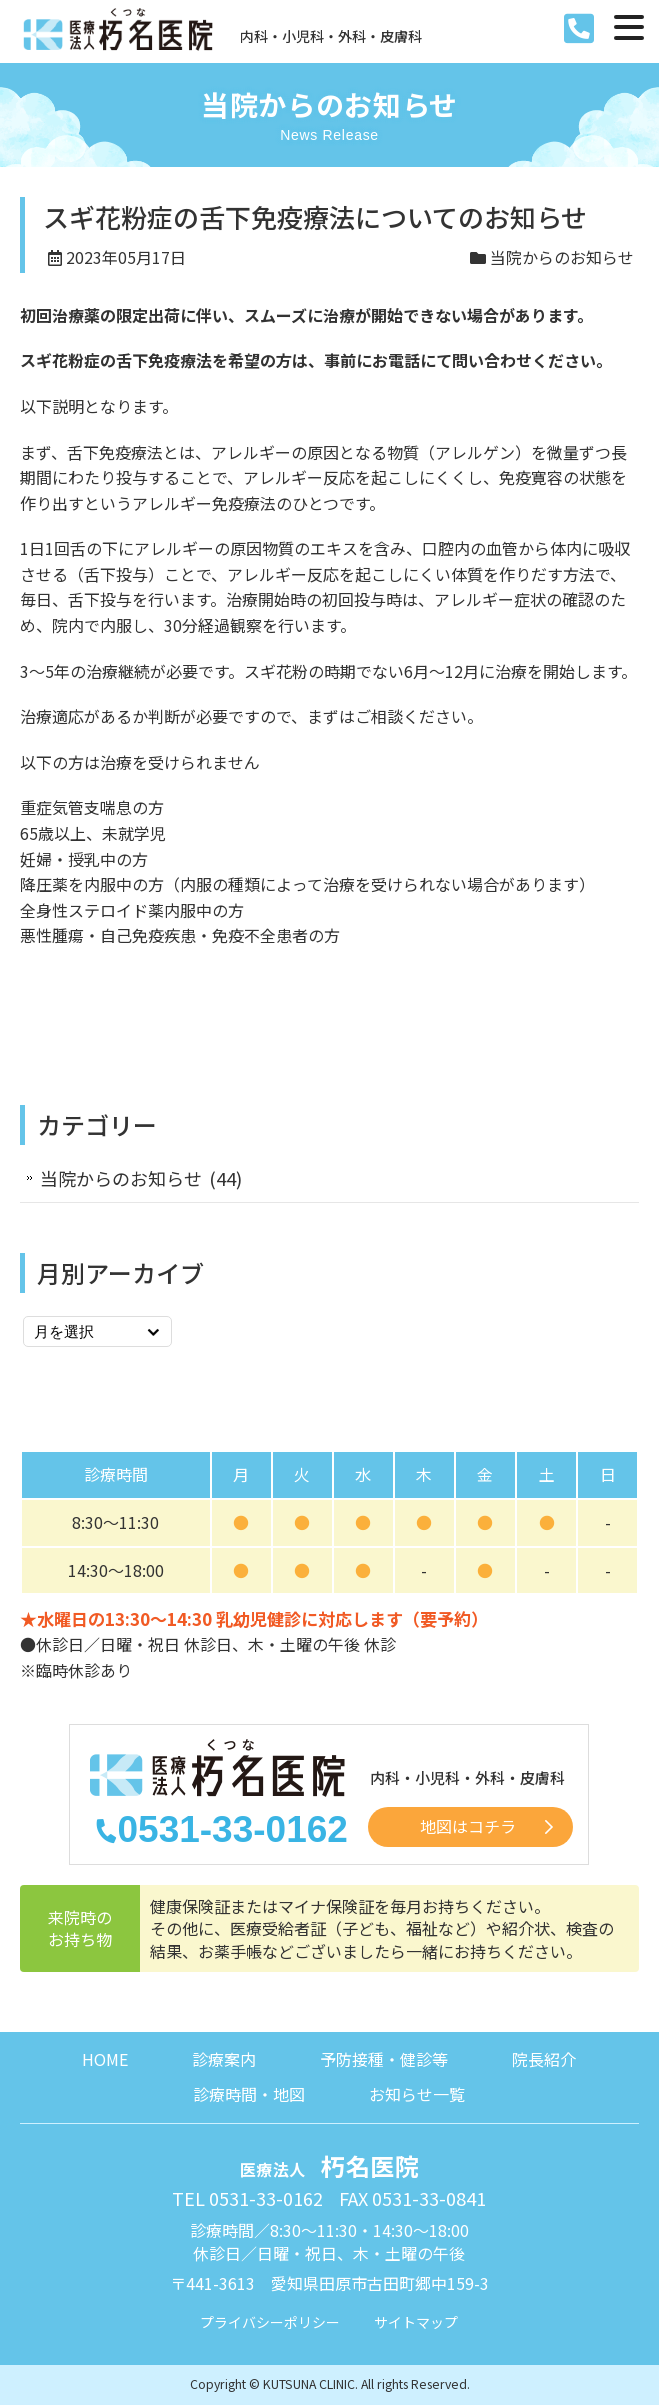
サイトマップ (416, 2322)
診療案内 (224, 2059)
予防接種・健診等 (384, 2059)
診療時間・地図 (249, 2094)
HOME (105, 2059)
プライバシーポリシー (270, 2322)
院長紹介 (544, 2059)
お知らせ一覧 (417, 2094)
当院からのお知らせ (562, 257)
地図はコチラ (468, 1826)
